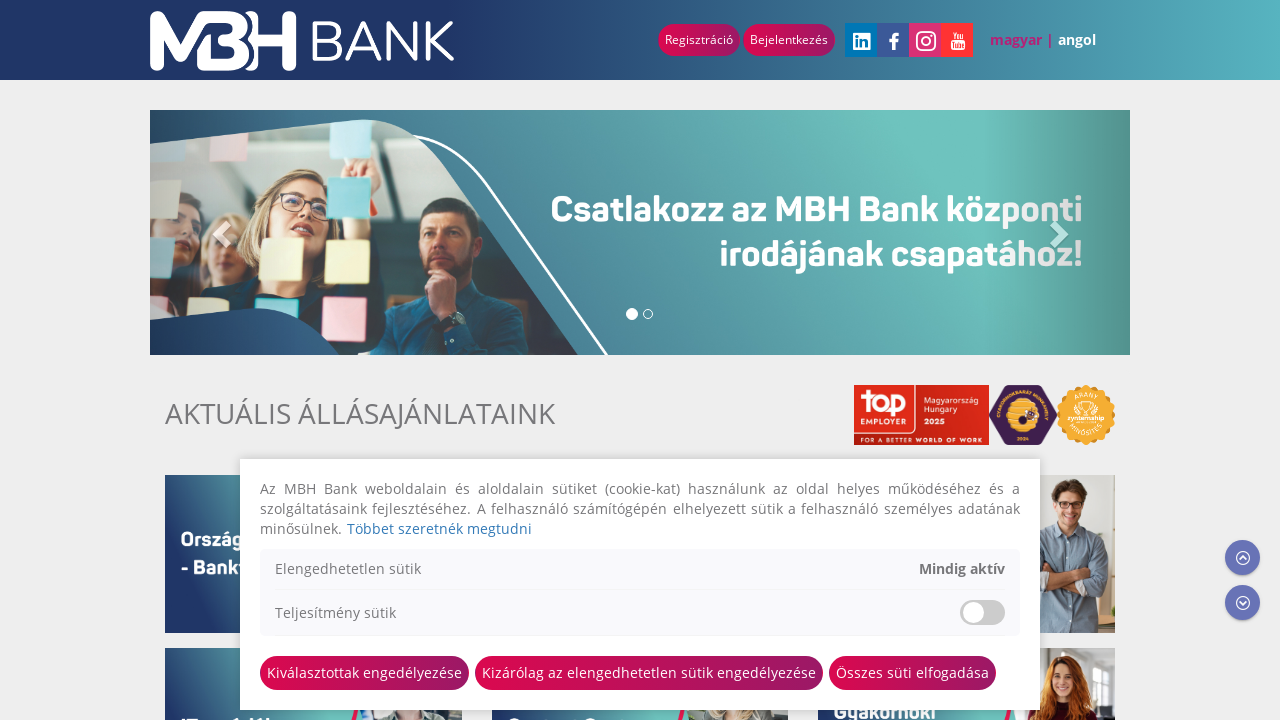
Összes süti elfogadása (912, 672)
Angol (1077, 39)
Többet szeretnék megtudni (439, 528)
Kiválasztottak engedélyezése (364, 672)
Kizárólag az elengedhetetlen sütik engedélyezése (649, 672)
